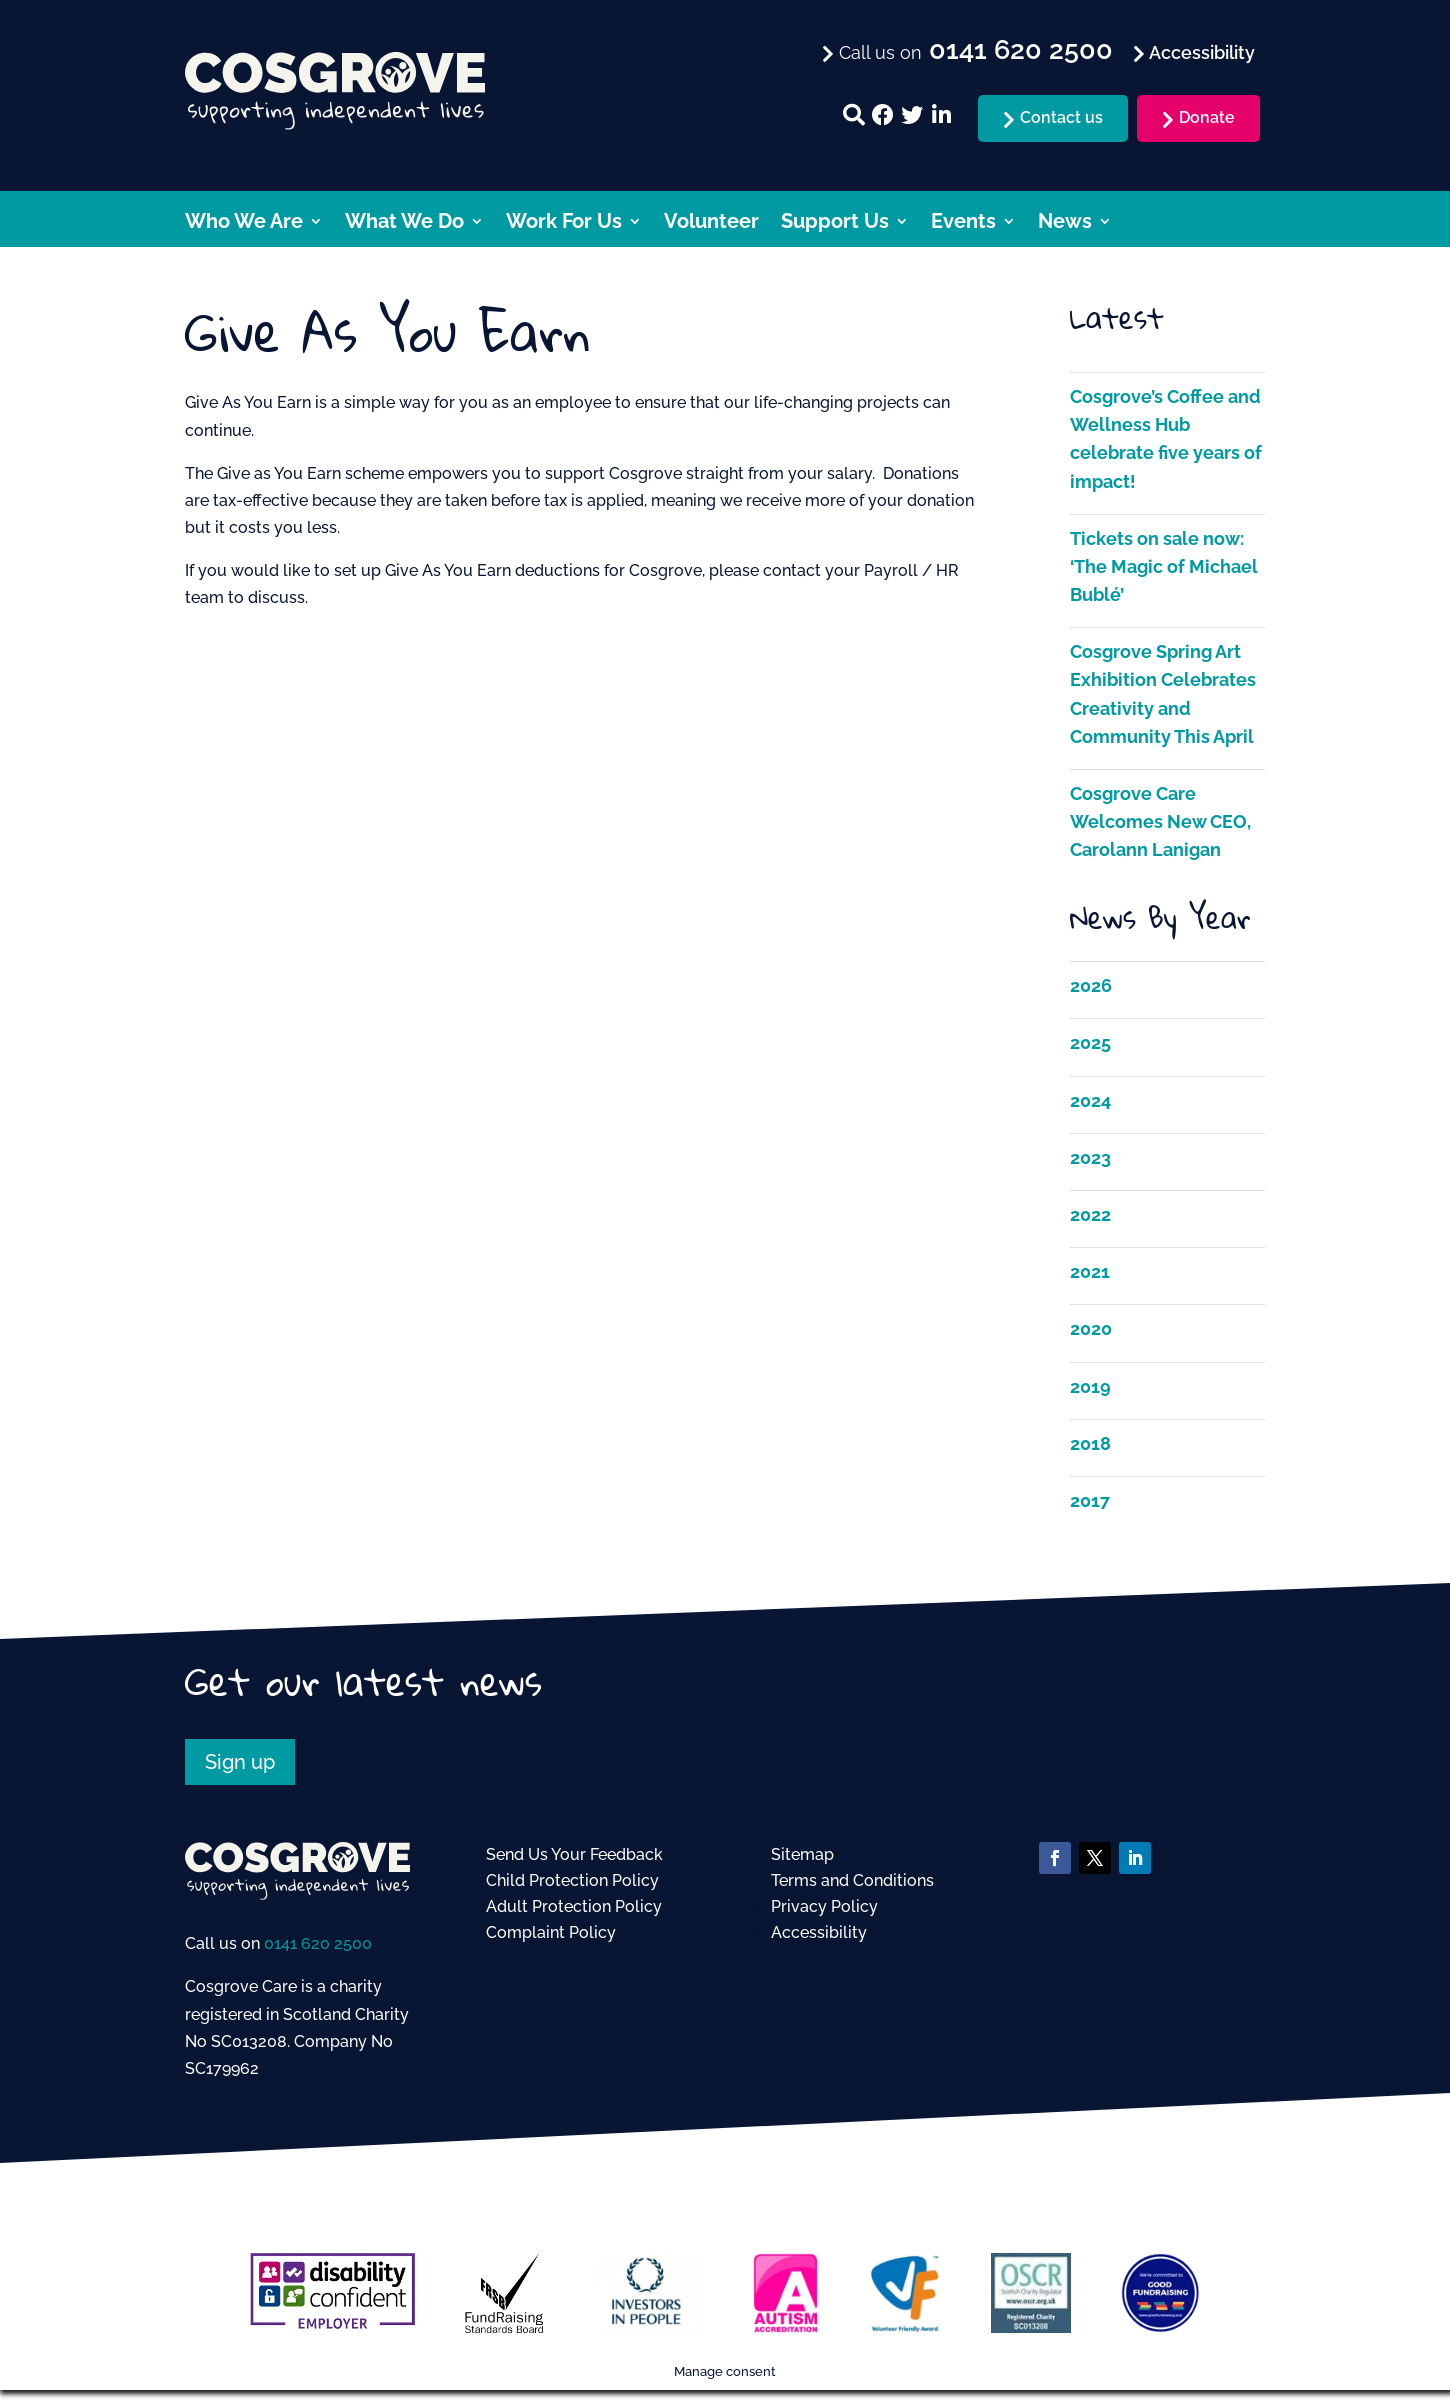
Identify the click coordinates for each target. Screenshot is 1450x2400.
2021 (1090, 1271)
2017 (1090, 1500)
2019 (1090, 1386)
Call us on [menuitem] (973, 51)
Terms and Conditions (852, 1880)
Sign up (240, 1762)
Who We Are (244, 223)
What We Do (404, 223)
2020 (1091, 1328)
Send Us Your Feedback (574, 1854)
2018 (1090, 1443)
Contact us (1061, 117)
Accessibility (819, 1932)
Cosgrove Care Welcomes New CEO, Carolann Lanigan (1160, 821)
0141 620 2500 (318, 1943)
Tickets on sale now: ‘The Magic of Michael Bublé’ (1164, 566)
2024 (1090, 1100)
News (1065, 223)
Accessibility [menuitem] (1200, 52)
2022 (1090, 1214)
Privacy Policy (824, 1906)
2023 (1090, 1157)
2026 (1091, 985)
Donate (1207, 117)
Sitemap (802, 1854)
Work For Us (564, 223)
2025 (1090, 1042)
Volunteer (711, 223)
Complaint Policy (551, 1932)
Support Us (835, 223)
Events (963, 223)
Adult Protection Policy (574, 1906)
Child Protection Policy (572, 1880)
